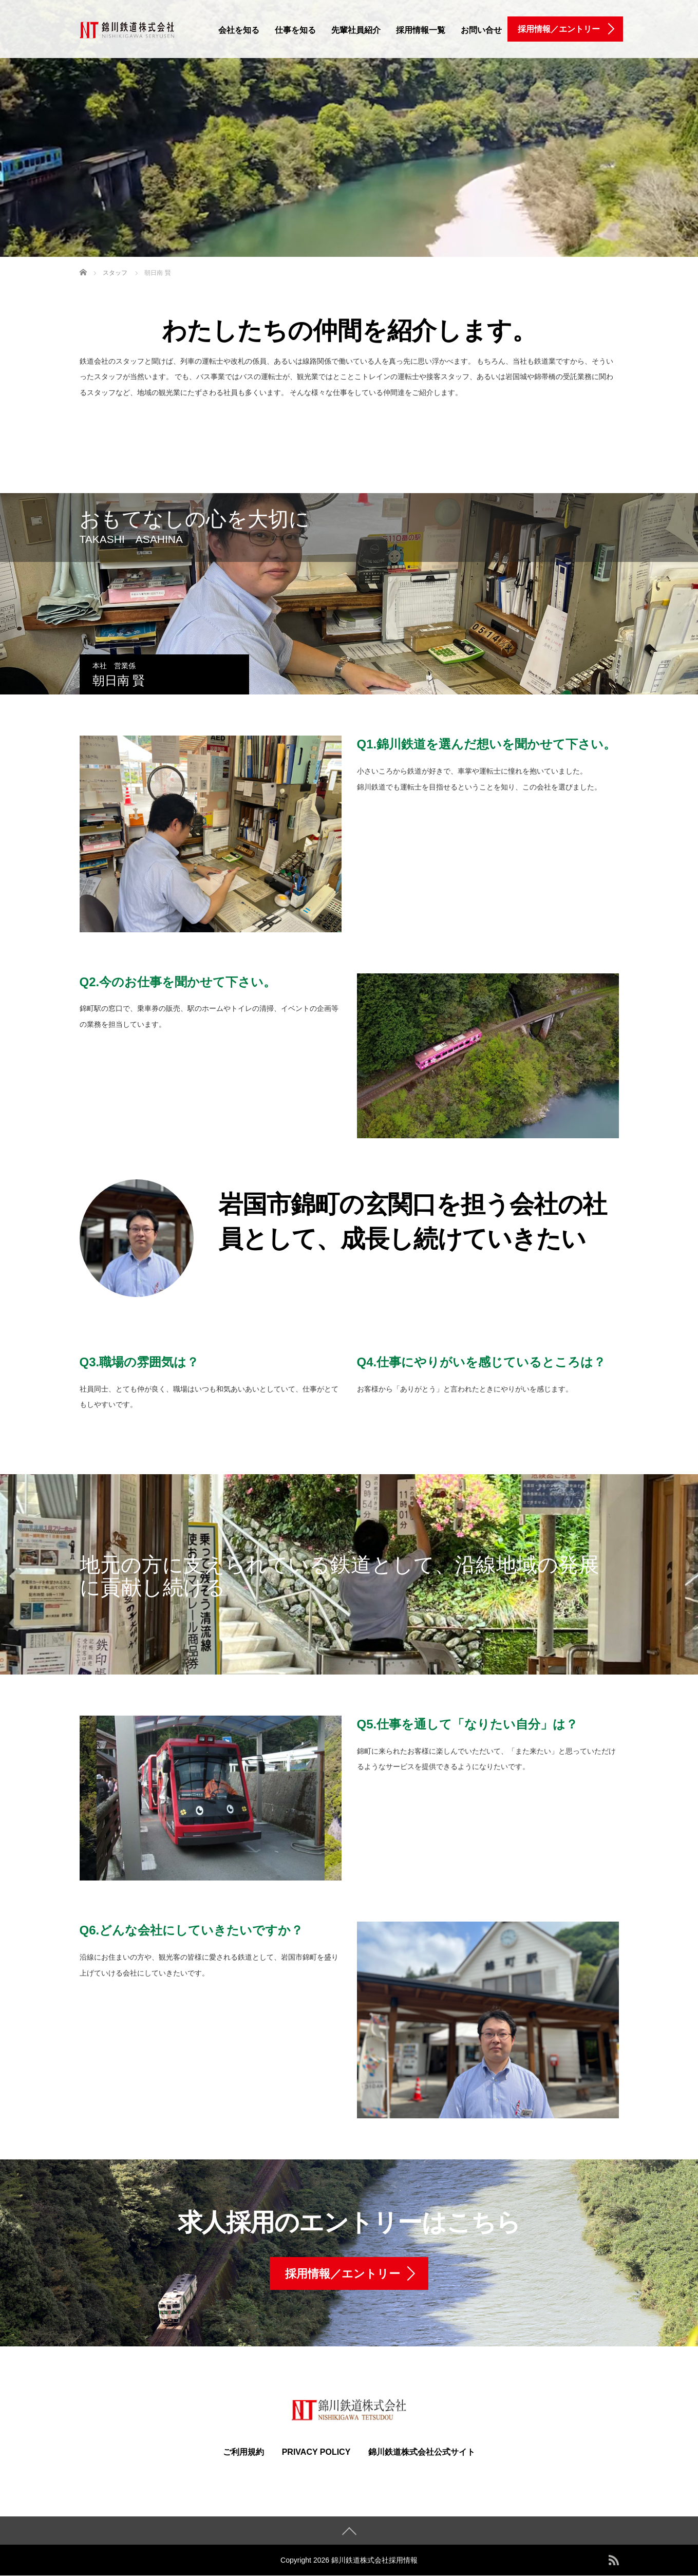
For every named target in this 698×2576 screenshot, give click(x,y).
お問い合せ (481, 30)
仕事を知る (295, 30)
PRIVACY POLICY (316, 2452)
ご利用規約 (243, 2452)
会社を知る (238, 30)
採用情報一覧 (420, 30)
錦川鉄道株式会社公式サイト (421, 2452)
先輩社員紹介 (356, 30)
